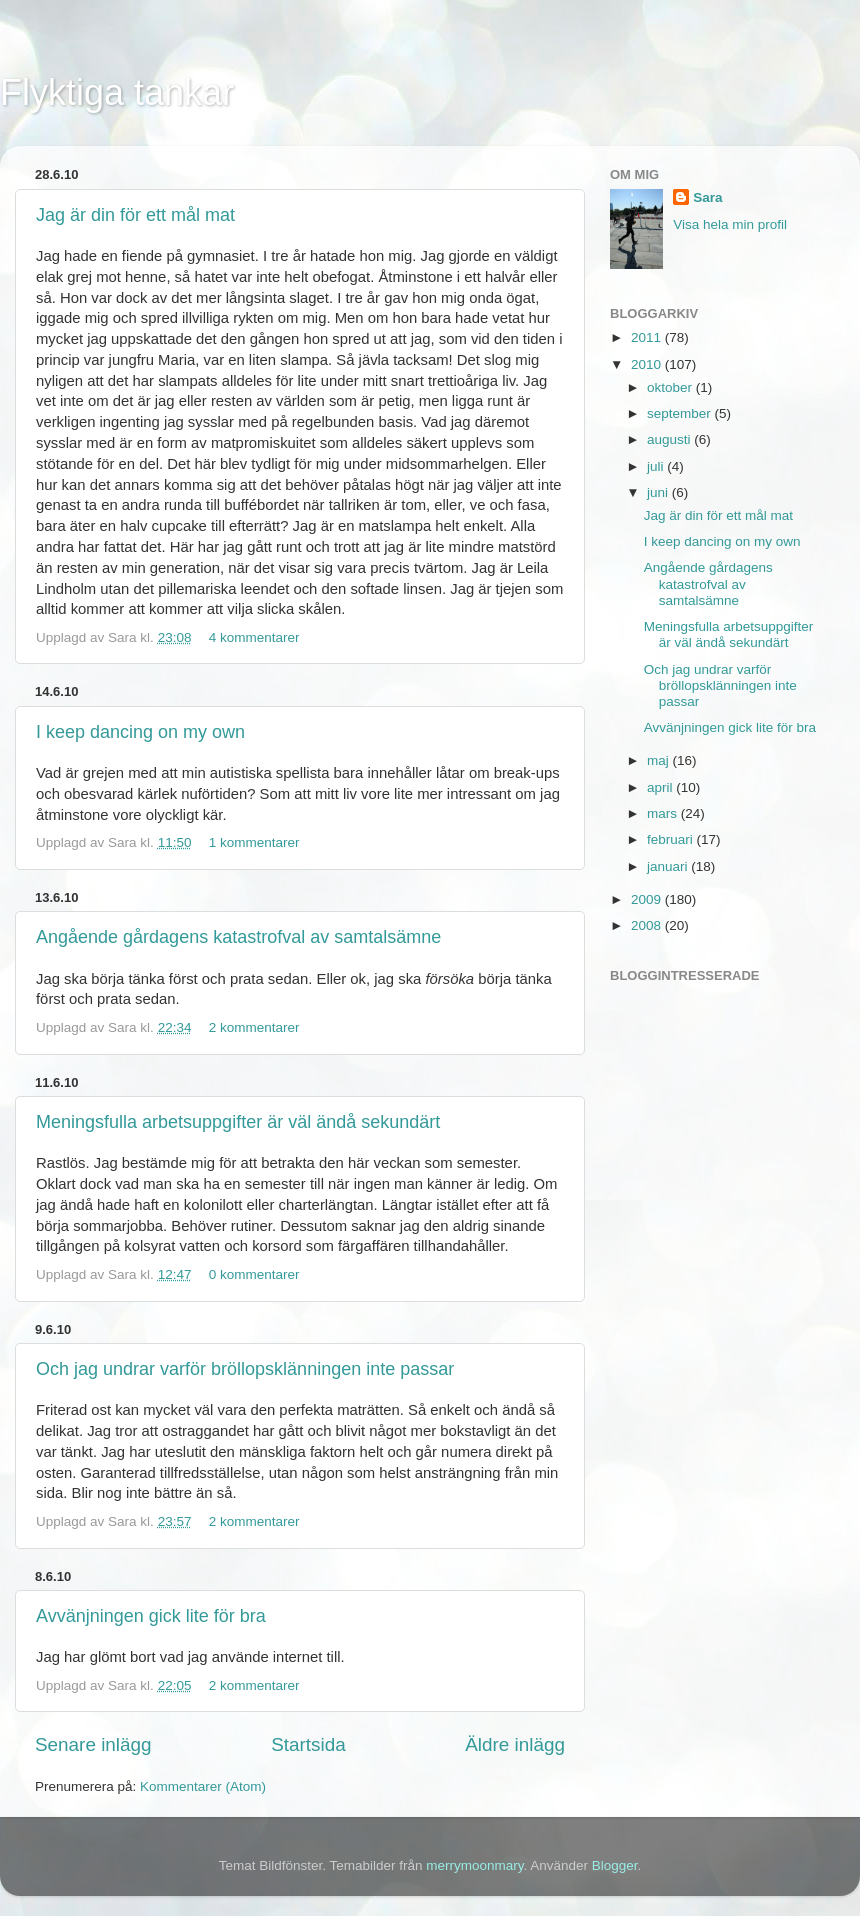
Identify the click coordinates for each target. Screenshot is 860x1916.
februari (672, 839)
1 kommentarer (254, 842)
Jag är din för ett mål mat (135, 215)
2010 (648, 364)
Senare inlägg (93, 1744)
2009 (648, 899)
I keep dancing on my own (140, 732)
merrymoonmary (474, 1865)
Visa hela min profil (730, 224)
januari (669, 866)
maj (660, 760)
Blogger (615, 1865)
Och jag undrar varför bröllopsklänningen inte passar (245, 1369)
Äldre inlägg (515, 1744)
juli (657, 466)
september (681, 413)
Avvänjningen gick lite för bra (151, 1616)
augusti (670, 439)
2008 (648, 925)
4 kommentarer (254, 637)
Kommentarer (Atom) (203, 1786)
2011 (648, 337)
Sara (707, 197)
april (661, 787)
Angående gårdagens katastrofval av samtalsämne (238, 937)
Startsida (308, 1744)
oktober (671, 387)
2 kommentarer (254, 1027)
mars (664, 813)
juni (659, 492)
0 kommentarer (254, 1274)
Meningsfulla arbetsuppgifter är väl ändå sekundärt (238, 1122)
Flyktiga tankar (117, 92)
